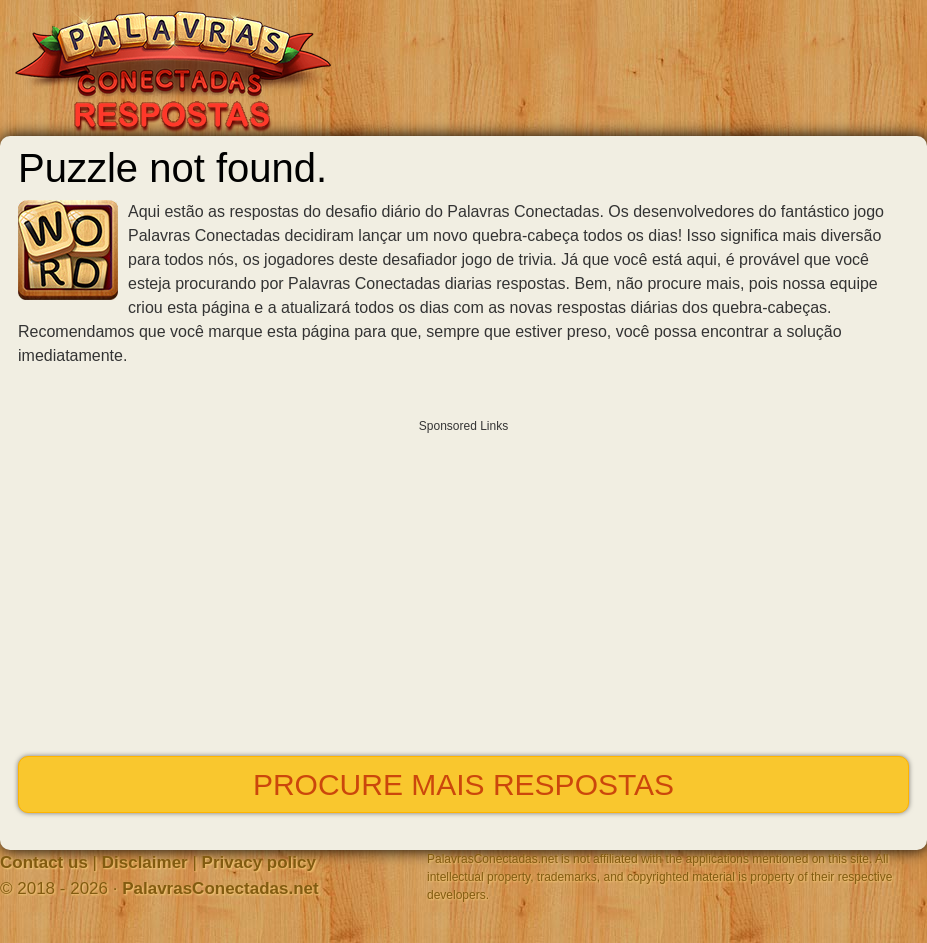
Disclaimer (145, 862)
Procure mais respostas (463, 784)
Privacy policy (259, 862)
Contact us (44, 862)
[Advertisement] (463, 583)
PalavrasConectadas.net (220, 888)
